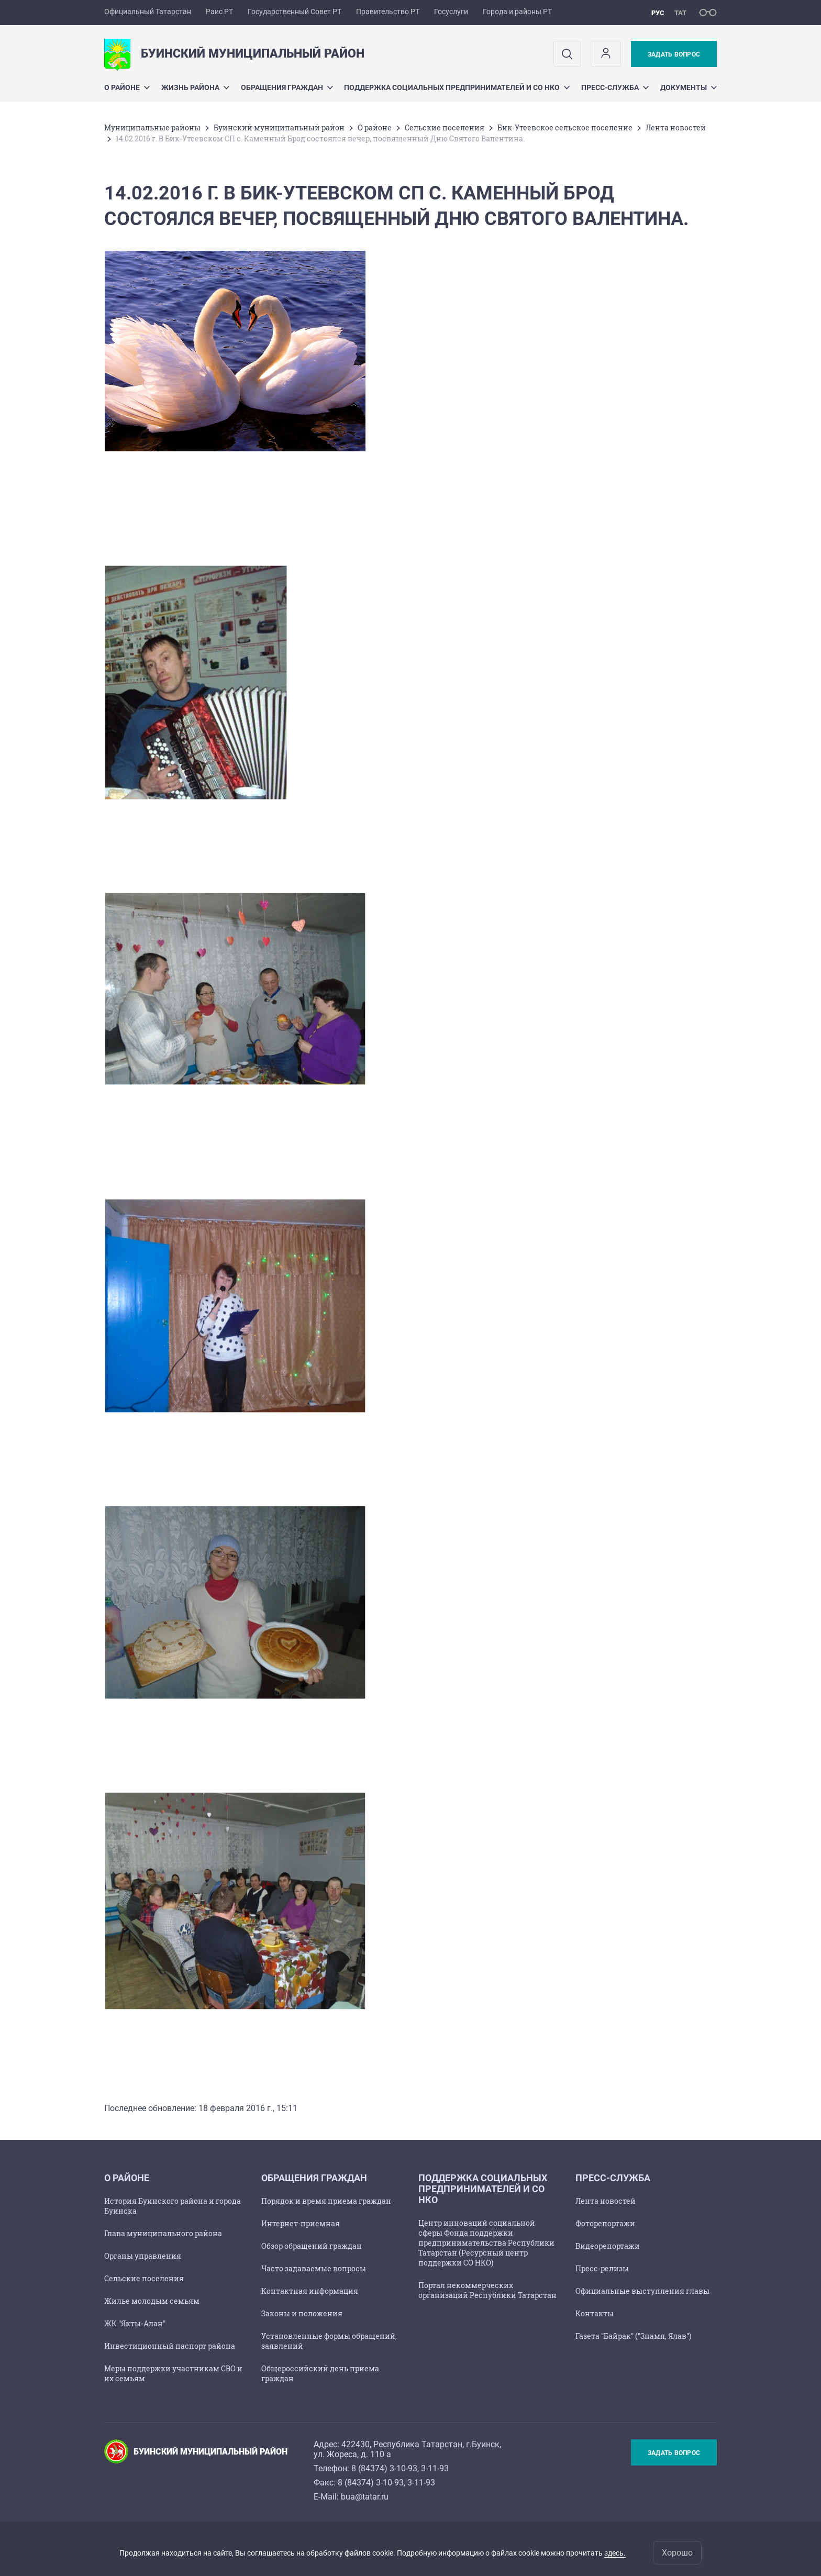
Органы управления (142, 2256)
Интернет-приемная (300, 2223)
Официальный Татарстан (147, 11)
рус (657, 13)
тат (680, 13)
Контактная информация (309, 2291)
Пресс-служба (615, 87)
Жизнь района (195, 87)
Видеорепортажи (607, 2246)
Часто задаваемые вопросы (313, 2268)
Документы (688, 87)
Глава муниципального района (163, 2233)
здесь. (615, 2553)
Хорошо (677, 2553)
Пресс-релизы (602, 2268)
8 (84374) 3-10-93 (384, 2468)
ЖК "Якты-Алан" (134, 2323)
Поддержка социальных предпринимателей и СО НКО (457, 87)
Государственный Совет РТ (294, 11)
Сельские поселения (444, 127)
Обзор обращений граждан (311, 2246)
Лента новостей (676, 127)
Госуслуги (451, 11)
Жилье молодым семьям (151, 2301)
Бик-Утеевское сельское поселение (565, 127)
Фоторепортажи (605, 2223)
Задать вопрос (674, 54)
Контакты (594, 2313)
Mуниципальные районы (152, 127)
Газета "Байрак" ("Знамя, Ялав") (633, 2336)
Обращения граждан (287, 87)
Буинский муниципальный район (279, 127)
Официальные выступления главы (642, 2291)
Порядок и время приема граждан (326, 2201)
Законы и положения (301, 2313)
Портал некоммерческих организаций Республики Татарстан (487, 2290)
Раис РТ (219, 11)
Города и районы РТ (517, 11)
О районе (127, 87)
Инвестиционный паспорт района (169, 2346)
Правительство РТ (387, 11)
